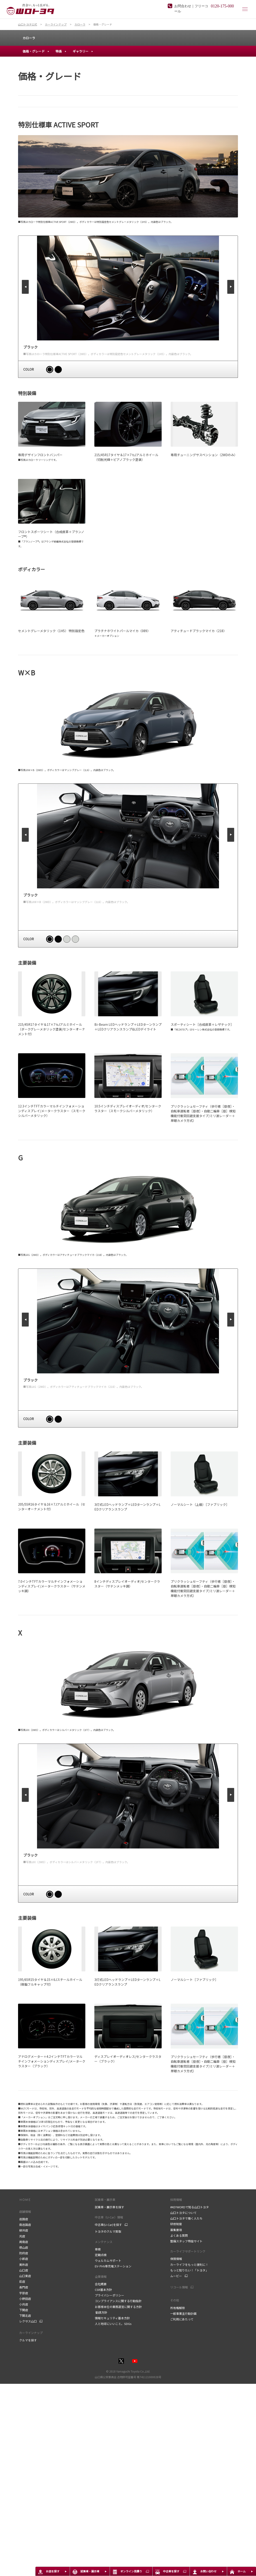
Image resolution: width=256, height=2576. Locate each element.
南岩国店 (25, 2225)
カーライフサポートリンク (187, 2251)
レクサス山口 (28, 2321)
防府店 (23, 2253)
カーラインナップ (31, 2333)
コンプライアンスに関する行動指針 (118, 2301)
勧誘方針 (101, 2312)
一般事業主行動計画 (183, 2313)
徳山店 (23, 2247)
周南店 (23, 2242)
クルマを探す (28, 2340)
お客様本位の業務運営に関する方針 (118, 2307)
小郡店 (23, 2259)
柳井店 (23, 2230)
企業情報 (101, 2276)
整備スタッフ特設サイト (186, 2241)
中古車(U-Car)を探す (108, 2225)
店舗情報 (25, 2211)
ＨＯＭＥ (25, 2199)
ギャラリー (80, 51)
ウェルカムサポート (108, 2260)
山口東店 (25, 2276)
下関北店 (25, 2315)
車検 (98, 2249)
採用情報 (176, 2199)
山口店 (23, 2270)
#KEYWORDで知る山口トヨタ (189, 2207)
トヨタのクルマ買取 (108, 2231)
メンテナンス (103, 2242)
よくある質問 (179, 2235)
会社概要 (101, 2284)
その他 (174, 2300)
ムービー (176, 2276)
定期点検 (101, 2255)
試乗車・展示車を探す (109, 2207)
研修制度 (176, 2224)
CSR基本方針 (103, 2289)
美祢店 (23, 2264)
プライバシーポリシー (109, 2295)
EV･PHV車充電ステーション (113, 2266)
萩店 (22, 2281)
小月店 (23, 2304)
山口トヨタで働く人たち (186, 2218)
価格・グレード (34, 51)
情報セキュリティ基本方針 (112, 2318)
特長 (59, 51)
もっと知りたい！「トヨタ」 (189, 2270)
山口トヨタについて (183, 2213)
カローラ (29, 38)
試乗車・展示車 (105, 2199)
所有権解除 (177, 2308)
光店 (22, 2236)
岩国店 (23, 2219)
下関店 (23, 2310)
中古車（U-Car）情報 (109, 2217)
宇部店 (23, 2293)
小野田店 (25, 2298)
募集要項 (176, 2230)
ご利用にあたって (181, 2319)
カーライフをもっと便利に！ (189, 2264)
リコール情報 (179, 2287)
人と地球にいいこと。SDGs (113, 2324)
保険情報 (176, 2259)
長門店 (23, 2287)
